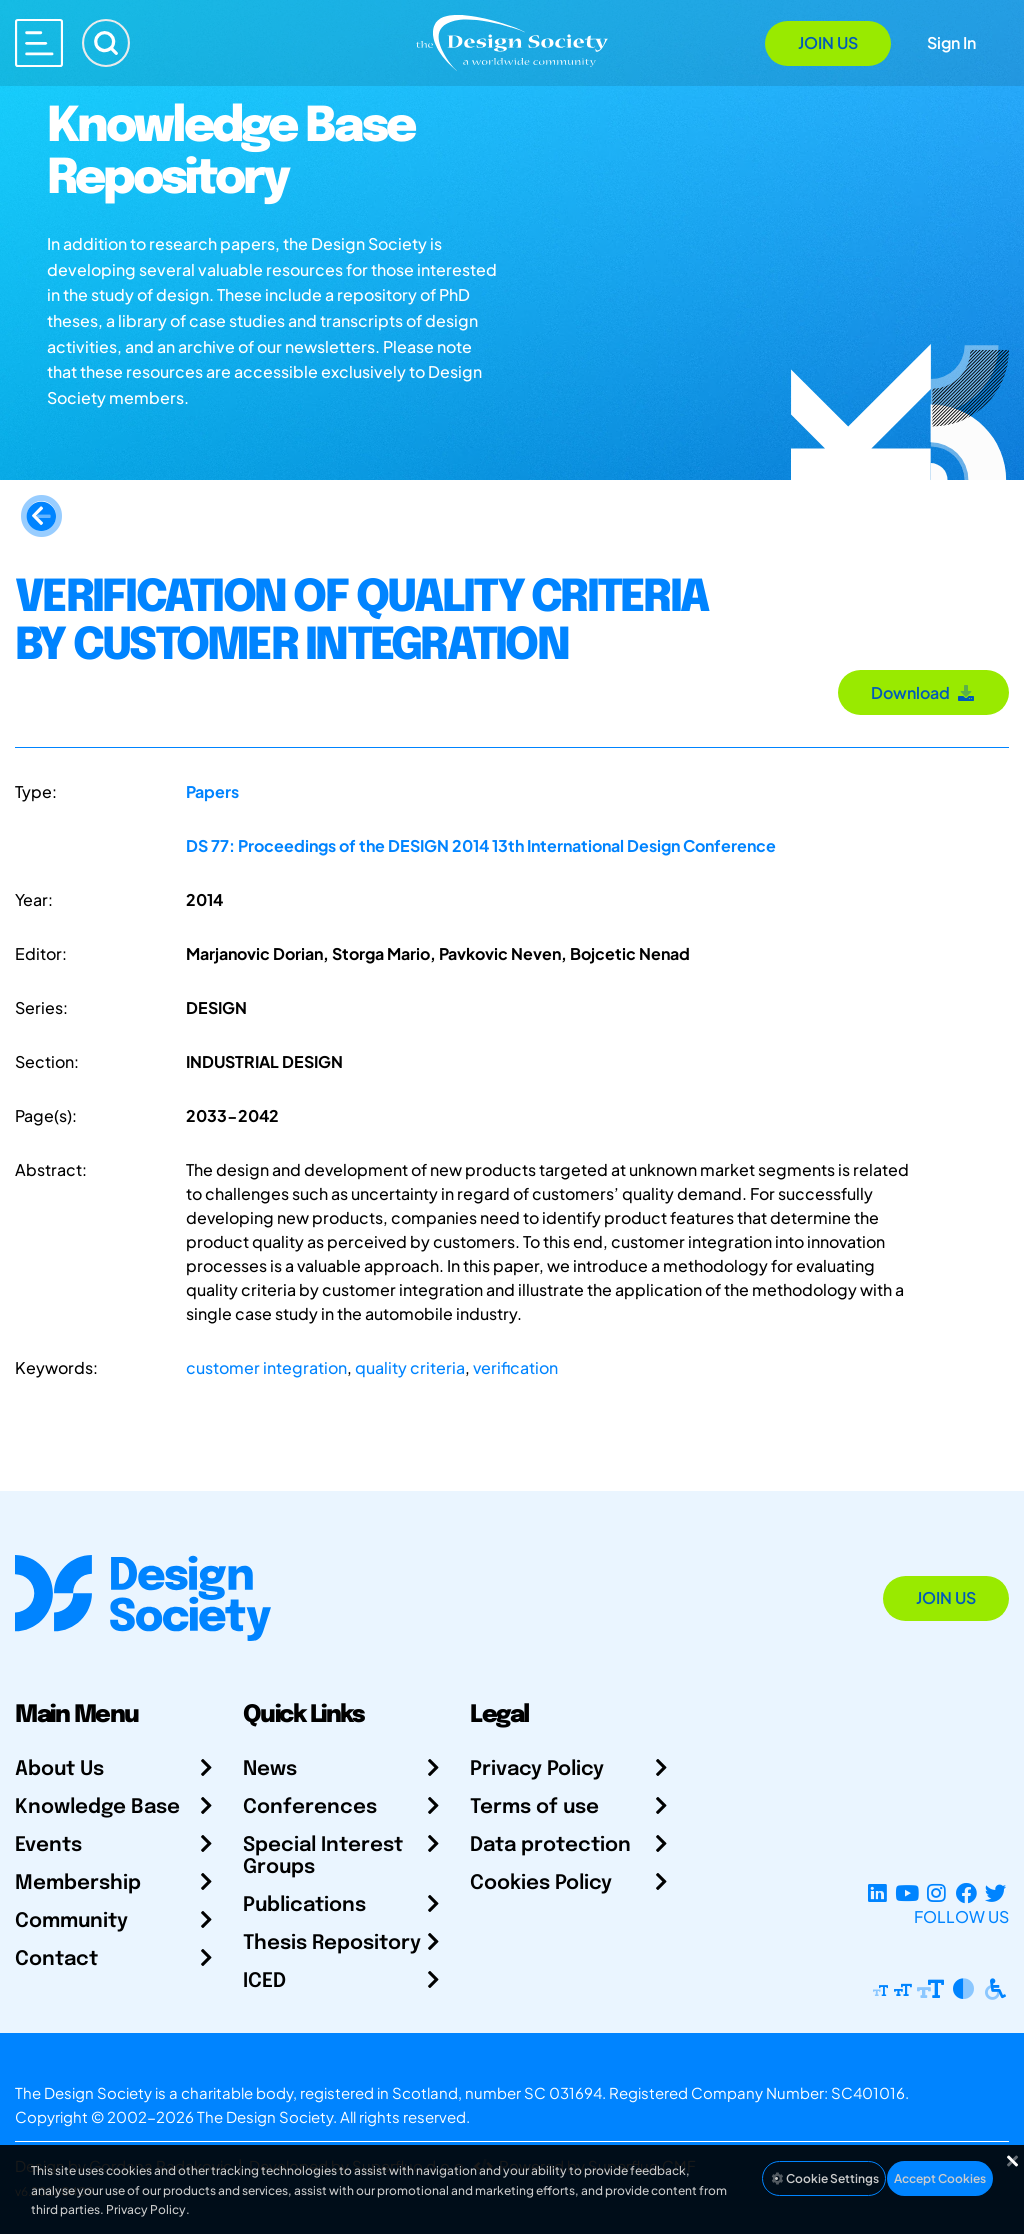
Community (71, 1921)
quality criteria (410, 1367)
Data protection (550, 1845)
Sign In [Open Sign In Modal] (951, 42)
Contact (56, 1959)
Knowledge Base (97, 1807)
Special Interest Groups (323, 1856)
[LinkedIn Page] (877, 1892)
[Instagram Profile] (936, 1892)
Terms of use (534, 1807)
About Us (59, 1769)
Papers (212, 791)
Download (923, 692)
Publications (304, 1905)
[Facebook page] (966, 1892)
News (270, 1769)
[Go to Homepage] (512, 41)
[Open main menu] (39, 43)
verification (515, 1367)
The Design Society (265, 2116)
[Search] (106, 43)
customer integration (266, 1367)
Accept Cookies (940, 2178)
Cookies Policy (541, 1883)
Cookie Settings (824, 2178)
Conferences (310, 1807)
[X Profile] (995, 1892)
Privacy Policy (537, 1769)
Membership (78, 1883)
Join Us (828, 42)
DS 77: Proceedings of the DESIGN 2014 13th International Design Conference (481, 845)
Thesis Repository (332, 1943)
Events (48, 1845)
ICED (264, 1981)
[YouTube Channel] (906, 1892)
